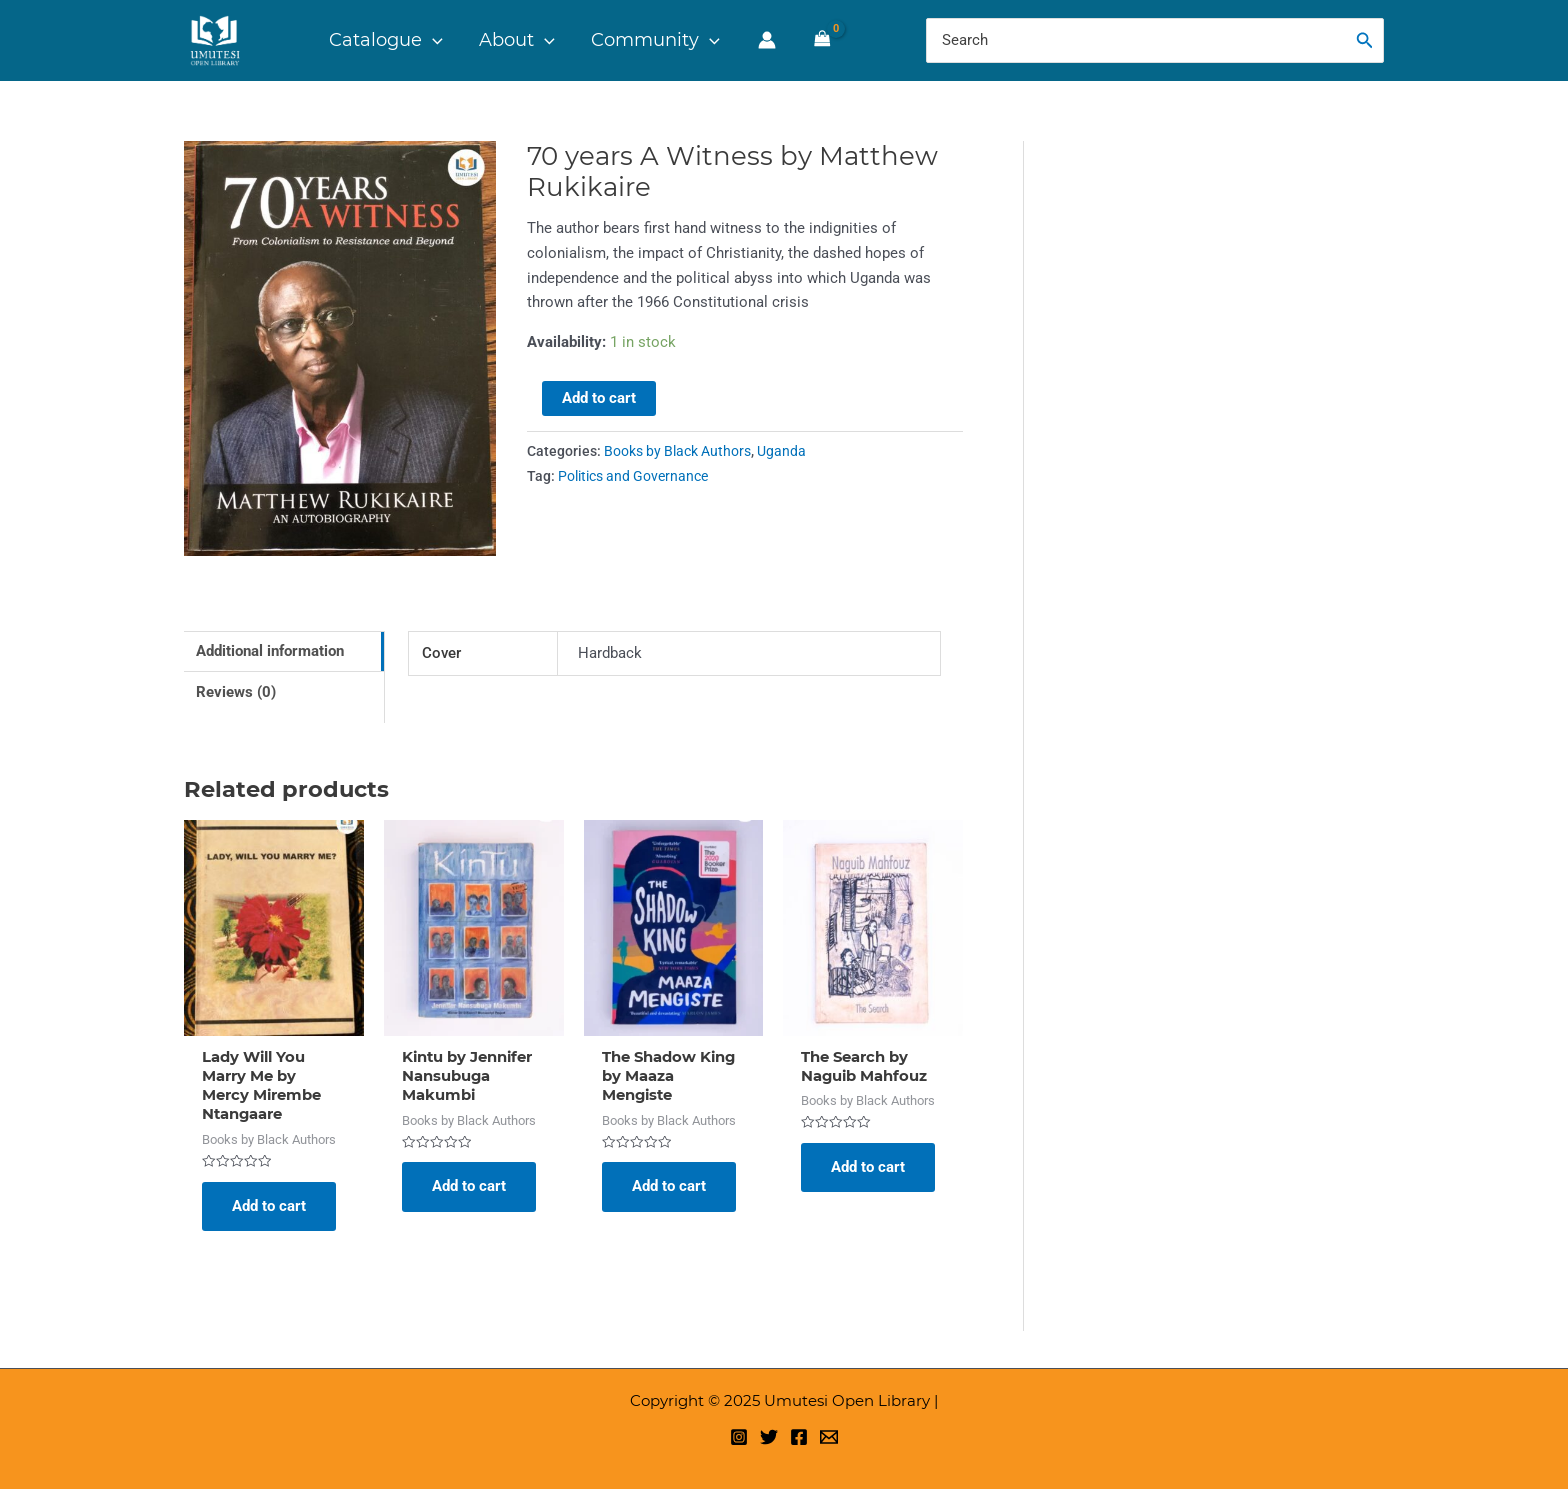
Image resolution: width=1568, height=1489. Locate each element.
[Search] (1365, 40)
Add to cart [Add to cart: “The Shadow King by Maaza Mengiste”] (669, 1187)
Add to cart (599, 398)
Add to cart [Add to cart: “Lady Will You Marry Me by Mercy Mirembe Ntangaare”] (269, 1207)
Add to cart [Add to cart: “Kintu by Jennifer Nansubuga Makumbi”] (469, 1187)
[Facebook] (799, 1437)
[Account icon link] (766, 40)
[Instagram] (739, 1437)
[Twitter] (769, 1437)
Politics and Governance (633, 476)
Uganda (781, 451)
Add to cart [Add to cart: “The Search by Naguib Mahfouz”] (868, 1168)
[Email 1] (829, 1437)
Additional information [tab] (270, 651)
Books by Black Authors (677, 451)
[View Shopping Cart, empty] (821, 40)
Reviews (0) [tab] (236, 692)
